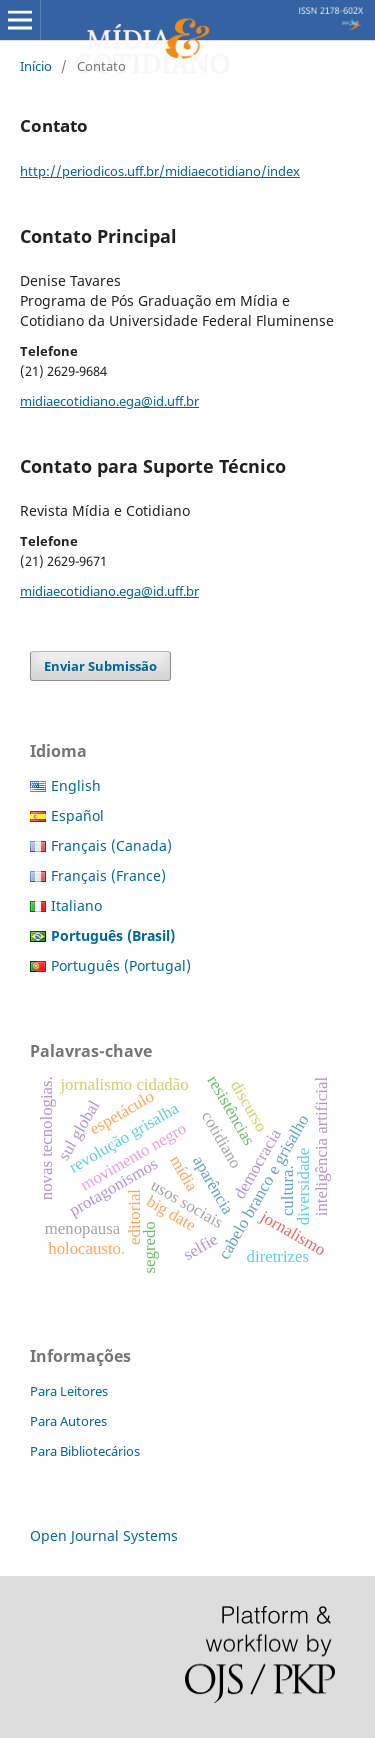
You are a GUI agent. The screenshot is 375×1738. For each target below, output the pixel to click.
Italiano (76, 905)
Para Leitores (69, 1391)
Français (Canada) (111, 845)
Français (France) (108, 875)
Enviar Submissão (100, 666)
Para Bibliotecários (85, 1451)
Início (36, 66)
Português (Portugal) (121, 965)
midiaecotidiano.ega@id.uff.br (109, 401)
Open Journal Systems (104, 1535)
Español (77, 815)
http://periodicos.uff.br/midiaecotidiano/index (160, 171)
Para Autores (68, 1421)
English (76, 785)
